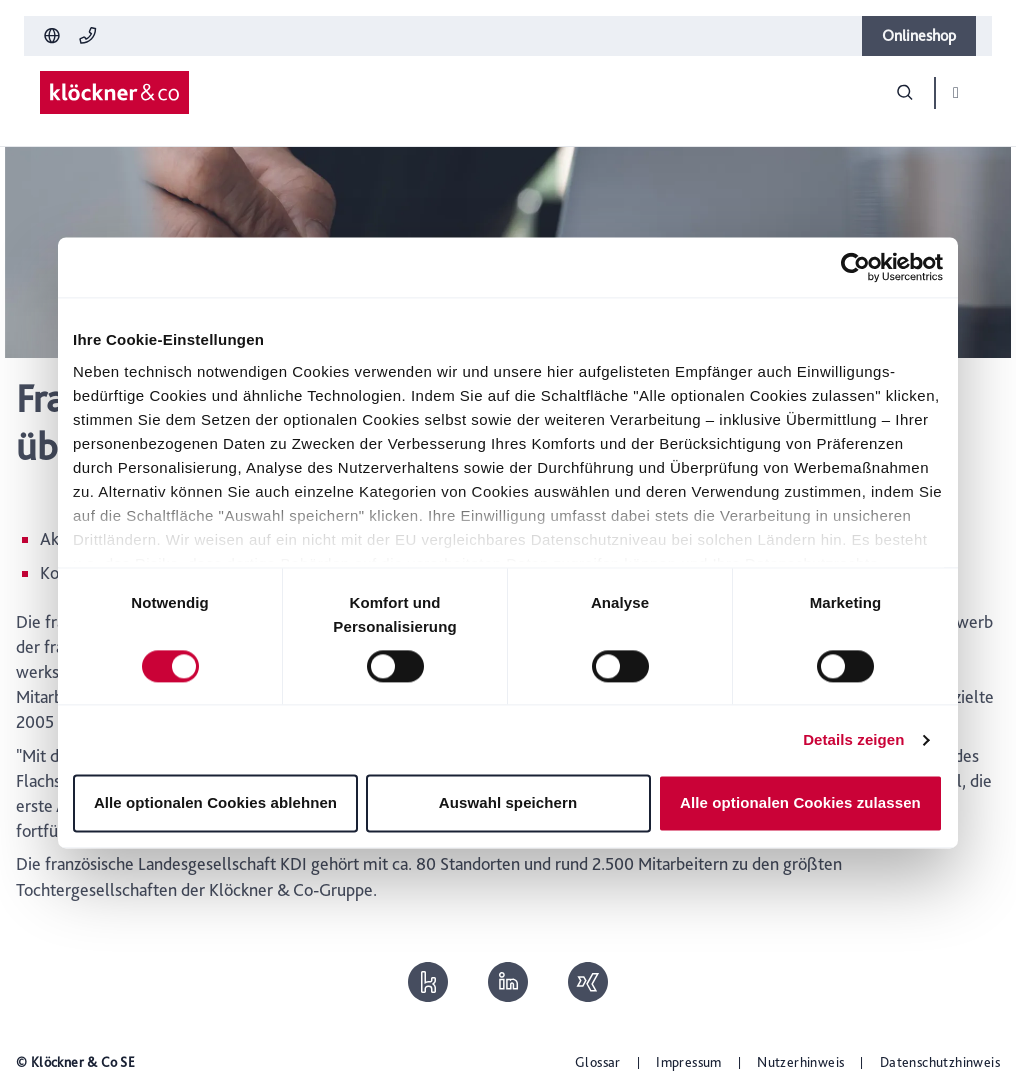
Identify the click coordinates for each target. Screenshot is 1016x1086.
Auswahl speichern (508, 803)
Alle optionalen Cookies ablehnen (215, 803)
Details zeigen (853, 739)
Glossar (598, 1062)
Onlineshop (919, 35)
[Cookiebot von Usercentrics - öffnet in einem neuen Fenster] (855, 267)
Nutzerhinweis (800, 1062)
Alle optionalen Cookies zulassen (800, 803)
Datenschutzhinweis (940, 1062)
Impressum (689, 1062)
